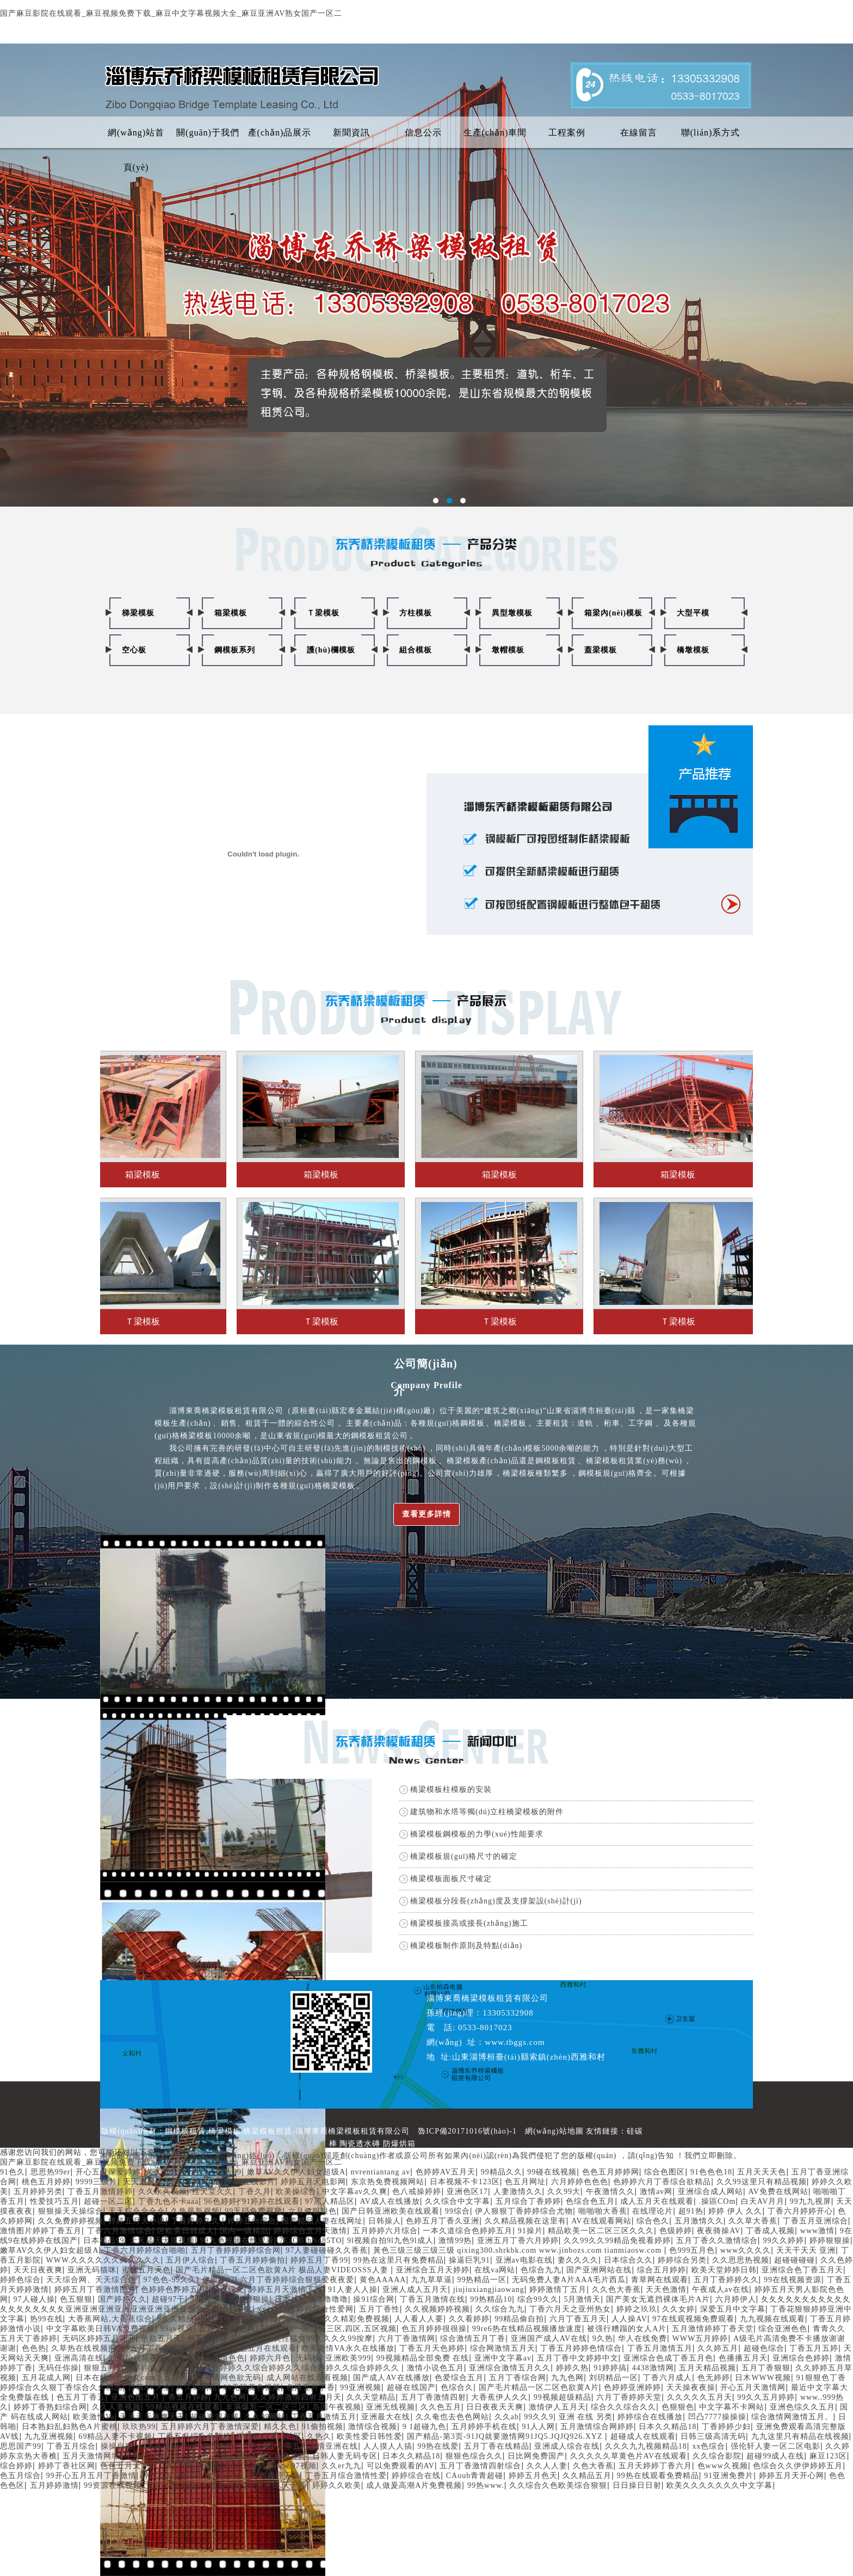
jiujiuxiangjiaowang (488, 2289)
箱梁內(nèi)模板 (613, 613)
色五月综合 (20, 2476)
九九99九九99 (229, 2476)
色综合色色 (213, 2446)
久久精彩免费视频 (357, 2319)
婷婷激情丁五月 (557, 2289)
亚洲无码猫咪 (91, 2270)
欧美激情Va (94, 2417)
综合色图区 (664, 2172)
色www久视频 (722, 2466)
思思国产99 (20, 2446)
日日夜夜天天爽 (494, 2407)
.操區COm (717, 2201)
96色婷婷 (220, 2201)
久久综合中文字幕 (457, 2201)
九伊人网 (255, 2446)
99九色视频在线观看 (237, 2240)
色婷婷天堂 (279, 2476)
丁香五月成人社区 (269, 2436)
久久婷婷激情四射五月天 (297, 2397)
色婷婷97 (218, 2280)
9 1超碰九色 (425, 2427)
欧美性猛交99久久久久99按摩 (319, 2338)
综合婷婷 (16, 2466)
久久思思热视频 (740, 2260)
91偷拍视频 (322, 2427)
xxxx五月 (275, 2309)
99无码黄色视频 (252, 2387)
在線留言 (638, 132)
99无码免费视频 (253, 2211)
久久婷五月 (717, 2348)
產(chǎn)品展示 (280, 132)
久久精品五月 (587, 2476)
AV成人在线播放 (389, 2201)
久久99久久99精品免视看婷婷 (617, 2240)
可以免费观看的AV (401, 2466)
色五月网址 (525, 2182)
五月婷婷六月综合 (385, 2231)
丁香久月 (254, 2191)
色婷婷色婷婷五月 (173, 2289)
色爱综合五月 (459, 2378)
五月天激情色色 (216, 2358)
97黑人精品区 (330, 2201)
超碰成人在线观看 (643, 2436)
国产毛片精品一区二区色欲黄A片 (539, 2387)
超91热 (690, 2211)
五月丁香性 (379, 2309)
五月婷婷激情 (54, 2485)
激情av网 (656, 2191)
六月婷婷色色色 (579, 2182)
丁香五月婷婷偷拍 (252, 2260)
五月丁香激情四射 (433, 2397)
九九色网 (567, 2378)
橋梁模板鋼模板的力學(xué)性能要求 (476, 1834)
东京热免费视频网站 (387, 2182)
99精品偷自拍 (519, 2319)
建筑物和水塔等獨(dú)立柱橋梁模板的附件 (487, 1812)
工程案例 (566, 132)
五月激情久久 (699, 2221)
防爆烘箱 (399, 2144)
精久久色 (280, 2427)
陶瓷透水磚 (359, 2144)
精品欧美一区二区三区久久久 (601, 2231)
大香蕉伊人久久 (499, 2397)
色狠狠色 (678, 2407)
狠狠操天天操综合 (70, 2211)
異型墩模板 (512, 613)
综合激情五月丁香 (472, 2338)
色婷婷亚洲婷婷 (632, 2387)
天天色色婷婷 (282, 2456)
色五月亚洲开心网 (232, 2319)
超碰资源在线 (214, 2417)
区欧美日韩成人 (185, 2231)
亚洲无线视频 (390, 2407)
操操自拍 (117, 2446)
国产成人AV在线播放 (391, 2378)
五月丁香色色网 (227, 2329)
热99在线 (46, 2319)
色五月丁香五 (81, 2397)
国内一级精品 (244, 2231)
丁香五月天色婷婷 (432, 2348)
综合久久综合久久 (623, 2407)
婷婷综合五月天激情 (310, 2231)
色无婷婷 (713, 2378)
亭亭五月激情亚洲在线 (317, 2446)
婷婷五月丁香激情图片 (95, 2289)
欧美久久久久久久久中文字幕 (719, 2485)
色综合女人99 (217, 2172)
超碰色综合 (764, 2348)
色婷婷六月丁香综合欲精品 (662, 2182)
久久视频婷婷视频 (437, 2309)
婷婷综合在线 (416, 2476)
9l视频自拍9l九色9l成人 (390, 2240)
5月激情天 (582, 2299)
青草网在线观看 (659, 2280)
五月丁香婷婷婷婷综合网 (236, 2250)
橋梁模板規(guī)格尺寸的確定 (463, 1856)
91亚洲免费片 (728, 2476)
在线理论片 (652, 2211)
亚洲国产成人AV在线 (549, 2338)
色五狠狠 (76, 2299)
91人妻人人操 (353, 2289)
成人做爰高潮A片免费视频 (414, 2485)
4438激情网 (653, 2368)
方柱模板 (415, 613)
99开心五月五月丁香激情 (91, 2476)
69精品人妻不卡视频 (115, 2436)
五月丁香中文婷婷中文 (578, 2358)
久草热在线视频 (79, 2348)
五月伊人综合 (190, 2260)
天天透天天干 (147, 2182)
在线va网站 (494, 2270)
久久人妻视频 (116, 2407)
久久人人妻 (547, 2466)
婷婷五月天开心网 (791, 2476)
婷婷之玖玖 (636, 2309)
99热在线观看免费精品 (658, 2476)
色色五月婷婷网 (610, 2172)
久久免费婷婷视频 (70, 2221)
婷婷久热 (572, 2368)
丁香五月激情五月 (660, 2348)
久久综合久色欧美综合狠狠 (558, 2485)
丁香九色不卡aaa (168, 2201)
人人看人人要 (418, 2319)
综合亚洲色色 (782, 2329)
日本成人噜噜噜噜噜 (311, 2299)
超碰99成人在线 (775, 2456)
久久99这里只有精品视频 (761, 2182)
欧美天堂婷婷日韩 (724, 2270)
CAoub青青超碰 (474, 2476)
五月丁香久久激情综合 (717, 2240)
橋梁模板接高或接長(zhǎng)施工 (469, 1923)
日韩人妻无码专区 (345, 2456)
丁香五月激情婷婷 (100, 2191)
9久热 (602, 2338)
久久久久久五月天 (699, 2397)
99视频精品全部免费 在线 (422, 2358)
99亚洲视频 (360, 2387)
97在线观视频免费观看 (693, 2319)
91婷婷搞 (610, 2368)
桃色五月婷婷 (46, 2182)
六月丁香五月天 (578, 2319)
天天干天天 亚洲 (806, 2250)
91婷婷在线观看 (271, 2201)
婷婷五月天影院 (170, 2476)
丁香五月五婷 (813, 2348)
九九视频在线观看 (772, 2319)
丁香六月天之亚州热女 (570, 2309)
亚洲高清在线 (78, 2358)
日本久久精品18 (667, 2427)
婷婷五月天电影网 (313, 2182)
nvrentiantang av (381, 2172)
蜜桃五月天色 (146, 2270)
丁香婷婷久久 (196, 2221)
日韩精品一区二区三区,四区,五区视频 (329, 2329)
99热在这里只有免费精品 (399, 2260)
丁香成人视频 (770, 2231)
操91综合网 (373, 2299)
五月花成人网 (46, 2378)
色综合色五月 (590, 2201)
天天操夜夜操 (690, 2387)
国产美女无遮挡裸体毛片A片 (658, 2299)
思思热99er (50, 2172)
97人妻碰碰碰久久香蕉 (327, 2250)
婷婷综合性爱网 (325, 2309)
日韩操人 (384, 2221)
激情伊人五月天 (557, 2407)
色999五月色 (692, 2250)
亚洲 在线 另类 (586, 2417)
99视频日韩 (199, 2466)
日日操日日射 (637, 2485)
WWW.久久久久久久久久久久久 (103, 2260)
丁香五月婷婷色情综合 (581, 2348)
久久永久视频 (162, 2191)
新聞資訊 (351, 132)
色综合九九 (541, 2270)
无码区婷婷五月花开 (99, 2338)
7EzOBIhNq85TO (310, 2240)
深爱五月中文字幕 (732, 2309)
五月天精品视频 (707, 2368)
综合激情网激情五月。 (792, 2417)
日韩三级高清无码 (713, 2436)
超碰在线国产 (411, 2387)
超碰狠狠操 (248, 2299)
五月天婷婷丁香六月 (655, 2466)
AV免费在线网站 (778, 2191)
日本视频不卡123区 (465, 2182)
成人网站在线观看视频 (307, 2378)
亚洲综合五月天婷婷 (432, 2270)
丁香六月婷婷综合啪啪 (145, 2250)
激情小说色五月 (435, 2368)
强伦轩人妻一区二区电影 (775, 2446)
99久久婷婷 (783, 2240)
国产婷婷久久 (122, 2299)
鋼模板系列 (234, 650)
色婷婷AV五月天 (445, 2172)
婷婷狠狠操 (829, 2240)
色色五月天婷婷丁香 (137, 2466)
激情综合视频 (372, 2427)
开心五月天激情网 (753, 2387)
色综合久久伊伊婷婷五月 (798, 2466)
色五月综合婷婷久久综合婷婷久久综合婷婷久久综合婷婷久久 (290, 2368)
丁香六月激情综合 (119, 2231)
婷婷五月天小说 (136, 2221)
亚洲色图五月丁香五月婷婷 (160, 2397)
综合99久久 (538, 2299)
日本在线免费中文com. (117, 2378)
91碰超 (212, 2348)
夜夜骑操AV (718, 2231)
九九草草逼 (431, 2280)
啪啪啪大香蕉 (602, 2211)
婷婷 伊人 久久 (735, 2211)
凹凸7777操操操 (717, 2417)
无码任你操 (58, 2368)
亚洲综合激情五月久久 (510, 2368)
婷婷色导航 (232, 2309)
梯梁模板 (138, 613)
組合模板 (415, 650)
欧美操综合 (296, 2191)
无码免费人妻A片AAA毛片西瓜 (569, 2280)
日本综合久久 (628, 2260)
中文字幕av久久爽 (354, 2191)
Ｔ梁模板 (323, 613)
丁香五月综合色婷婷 (194, 2436)
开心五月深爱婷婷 (108, 2172)
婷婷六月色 (270, 2358)
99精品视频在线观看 (183, 2407)
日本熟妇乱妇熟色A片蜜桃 (70, 2427)
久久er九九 (341, 2466)
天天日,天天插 (281, 2485)
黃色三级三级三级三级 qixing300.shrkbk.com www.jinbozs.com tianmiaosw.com (518, 2250)
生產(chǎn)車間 (495, 132)
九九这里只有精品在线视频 (800, 2436)
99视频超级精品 (562, 2397)
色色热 (34, 2348)
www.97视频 (294, 2466)
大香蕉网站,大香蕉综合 (110, 2319)
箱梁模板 (230, 613)
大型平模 (693, 613)
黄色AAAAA (383, 2280)
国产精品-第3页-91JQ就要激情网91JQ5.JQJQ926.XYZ (506, 2436)
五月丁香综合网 (517, 2378)
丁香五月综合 (71, 2446)
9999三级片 (97, 2182)
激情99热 (455, 2240)
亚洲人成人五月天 (415, 2289)
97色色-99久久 (170, 2280)
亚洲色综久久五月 (802, 2407)
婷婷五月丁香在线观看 (154, 2348)
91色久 (12, 2172)
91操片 (530, 2231)
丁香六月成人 (667, 2378)
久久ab (507, 2417)
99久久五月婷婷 (766, 2397)
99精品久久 (501, 2172)
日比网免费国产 (536, 2456)
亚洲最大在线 (385, 2417)
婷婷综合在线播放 (650, 2417)
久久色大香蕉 (616, 2289)
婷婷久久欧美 (336, 2485)
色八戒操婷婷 (416, 2191)
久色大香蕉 (593, 2466)
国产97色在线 (171, 2485)
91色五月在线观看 (263, 2348)
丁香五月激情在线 (432, 2299)
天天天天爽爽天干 (152, 2417)
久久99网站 (197, 2387)
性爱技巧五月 (54, 2201)
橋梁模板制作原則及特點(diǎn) (466, 1946)
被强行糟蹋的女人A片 (626, 2329)
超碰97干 (168, 2299)
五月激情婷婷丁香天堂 (712, 2329)
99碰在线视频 (552, 2172)
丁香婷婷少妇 (726, 2427)
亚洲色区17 (467, 2191)
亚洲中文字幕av (502, 2358)
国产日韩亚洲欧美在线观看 (391, 2211)
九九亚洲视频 (48, 2436)
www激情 (817, 2231)
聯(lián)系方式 (710, 132)
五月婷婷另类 (38, 2191)
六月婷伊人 (735, 2299)
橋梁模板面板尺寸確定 (451, 1879)
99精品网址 (232, 2456)
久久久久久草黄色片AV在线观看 (628, 2456)
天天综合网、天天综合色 (92, 2280)
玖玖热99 (139, 2427)
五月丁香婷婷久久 (726, 2280)
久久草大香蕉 (752, 2221)
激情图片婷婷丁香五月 (41, 2231)
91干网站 (193, 2182)
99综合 (457, 2211)
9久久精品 (175, 2319)
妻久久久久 (578, 2260)
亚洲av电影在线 (524, 2260)
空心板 (134, 650)
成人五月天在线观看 (657, 2201)
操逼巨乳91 (469, 2260)
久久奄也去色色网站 (452, 2417)
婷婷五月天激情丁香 (286, 2289)
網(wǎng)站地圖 (554, 2131)
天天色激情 (666, 2289)
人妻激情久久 (517, 2191)
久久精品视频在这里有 (525, 2221)
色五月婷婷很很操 (434, 2329)
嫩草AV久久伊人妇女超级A (296, 2172)
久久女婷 (678, 2309)
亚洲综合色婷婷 (801, 2358)
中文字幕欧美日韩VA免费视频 (100, 2329)
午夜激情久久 (610, 2191)
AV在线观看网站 (601, 2221)
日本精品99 (104, 2240)
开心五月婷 (245, 2466)
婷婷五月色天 (533, 2476)
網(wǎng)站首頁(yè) (136, 139)
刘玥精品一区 (613, 2378)
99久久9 (538, 2417)
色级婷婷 (675, 2231)
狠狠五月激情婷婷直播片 (129, 2368)
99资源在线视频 (112, 2485)
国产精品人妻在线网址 (322, 2221)
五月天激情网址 (91, 2456)
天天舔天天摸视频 (162, 2240)
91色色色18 (711, 2172)
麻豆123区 (828, 2456)
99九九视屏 (810, 2201)
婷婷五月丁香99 (319, 2260)
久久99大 (563, 2191)
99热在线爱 (438, 2446)
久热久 (319, 2436)
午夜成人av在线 (720, 2289)
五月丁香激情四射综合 (480, 2466)
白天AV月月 (762, 2201)
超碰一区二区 (108, 2201)
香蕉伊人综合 (294, 2319)
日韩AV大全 (149, 2387)
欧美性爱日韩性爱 (369, 2436)
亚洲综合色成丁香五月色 (668, 2358)
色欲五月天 (161, 2338)
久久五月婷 (166, 2172)
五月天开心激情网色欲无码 (212, 2378)
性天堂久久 (212, 2191)
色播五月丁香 (310, 2387)
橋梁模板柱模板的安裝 (451, 1789)
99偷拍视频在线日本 (145, 2358)
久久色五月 (441, 2407)
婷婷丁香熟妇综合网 (50, 2407)
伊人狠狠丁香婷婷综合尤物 (524, 2211)
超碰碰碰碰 (794, 2260)
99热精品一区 (481, 2280)
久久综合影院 (717, 2456)
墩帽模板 (508, 650)
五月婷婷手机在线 (484, 2427)
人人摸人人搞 (387, 2446)
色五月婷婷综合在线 (224, 2338)
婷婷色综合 (20, 2280)
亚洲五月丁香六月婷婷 (518, 2240)
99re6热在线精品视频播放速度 (527, 2329)
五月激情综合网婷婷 (597, 2427)
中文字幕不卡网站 (731, 2407)
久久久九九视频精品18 (646, 2446)
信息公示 (423, 132)
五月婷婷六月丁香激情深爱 (210, 2427)
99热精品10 (491, 2299)
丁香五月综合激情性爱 (346, 2476)
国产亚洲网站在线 (599, 2270)
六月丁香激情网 (406, 2338)
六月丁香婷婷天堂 (629, 2397)
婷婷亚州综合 (251, 2221)
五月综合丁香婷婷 (528, 2201)
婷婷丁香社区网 (66, 2466)
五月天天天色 (761, 2172)
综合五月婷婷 (661, 2270)
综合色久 (652, 2221)
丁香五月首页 (225, 2485)
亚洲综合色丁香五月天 (802, 2270)
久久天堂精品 (371, 2397)
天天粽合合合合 (136, 2211)
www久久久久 (745, 2250)
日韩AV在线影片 (245, 2182)
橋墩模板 (693, 650)
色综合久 (457, 2387)
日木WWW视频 (763, 2378)
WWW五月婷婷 (700, 2338)
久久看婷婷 (469, 2319)
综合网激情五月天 (502, 2348)
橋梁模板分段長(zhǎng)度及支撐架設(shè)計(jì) (496, 1901)
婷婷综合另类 (682, 2260)
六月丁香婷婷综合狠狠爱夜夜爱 (297, 2280)
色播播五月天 (743, 2358)
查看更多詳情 (426, 1514)
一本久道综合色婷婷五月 (467, 2231)
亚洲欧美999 (348, 2358)
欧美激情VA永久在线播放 (347, 2348)
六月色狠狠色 (312, 2211)
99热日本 (207, 2299)
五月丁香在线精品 (496, 2446)
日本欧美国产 (163, 2446)
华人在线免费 (642, 2338)
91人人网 (538, 2427)
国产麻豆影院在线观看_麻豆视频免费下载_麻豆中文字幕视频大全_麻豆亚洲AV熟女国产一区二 (171, 13)
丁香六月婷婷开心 (800, 2211)
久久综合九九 (499, 2309)
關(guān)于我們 (207, 132)
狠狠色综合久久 (474, 2456)
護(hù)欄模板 (331, 650)
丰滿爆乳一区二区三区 (266, 2407)
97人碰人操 (34, 2299)
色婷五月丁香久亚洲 (442, 2221)
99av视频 (176, 2329)
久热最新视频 (195, 2211)
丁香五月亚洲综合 (815, 2221)
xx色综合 (708, 2446)
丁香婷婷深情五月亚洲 (165, 2456)
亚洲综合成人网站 (710, 2191)
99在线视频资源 (792, 2280)
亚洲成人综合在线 (566, 2446)
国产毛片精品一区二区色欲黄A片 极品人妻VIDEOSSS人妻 (283, 2270)
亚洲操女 (228, 2289)
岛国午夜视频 (336, 2407)
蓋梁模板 (600, 650)
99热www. (485, 2485)
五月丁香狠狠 (765, 2368)
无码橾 (308, 2358)
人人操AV (629, 2319)
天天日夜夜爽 (38, 2270)
